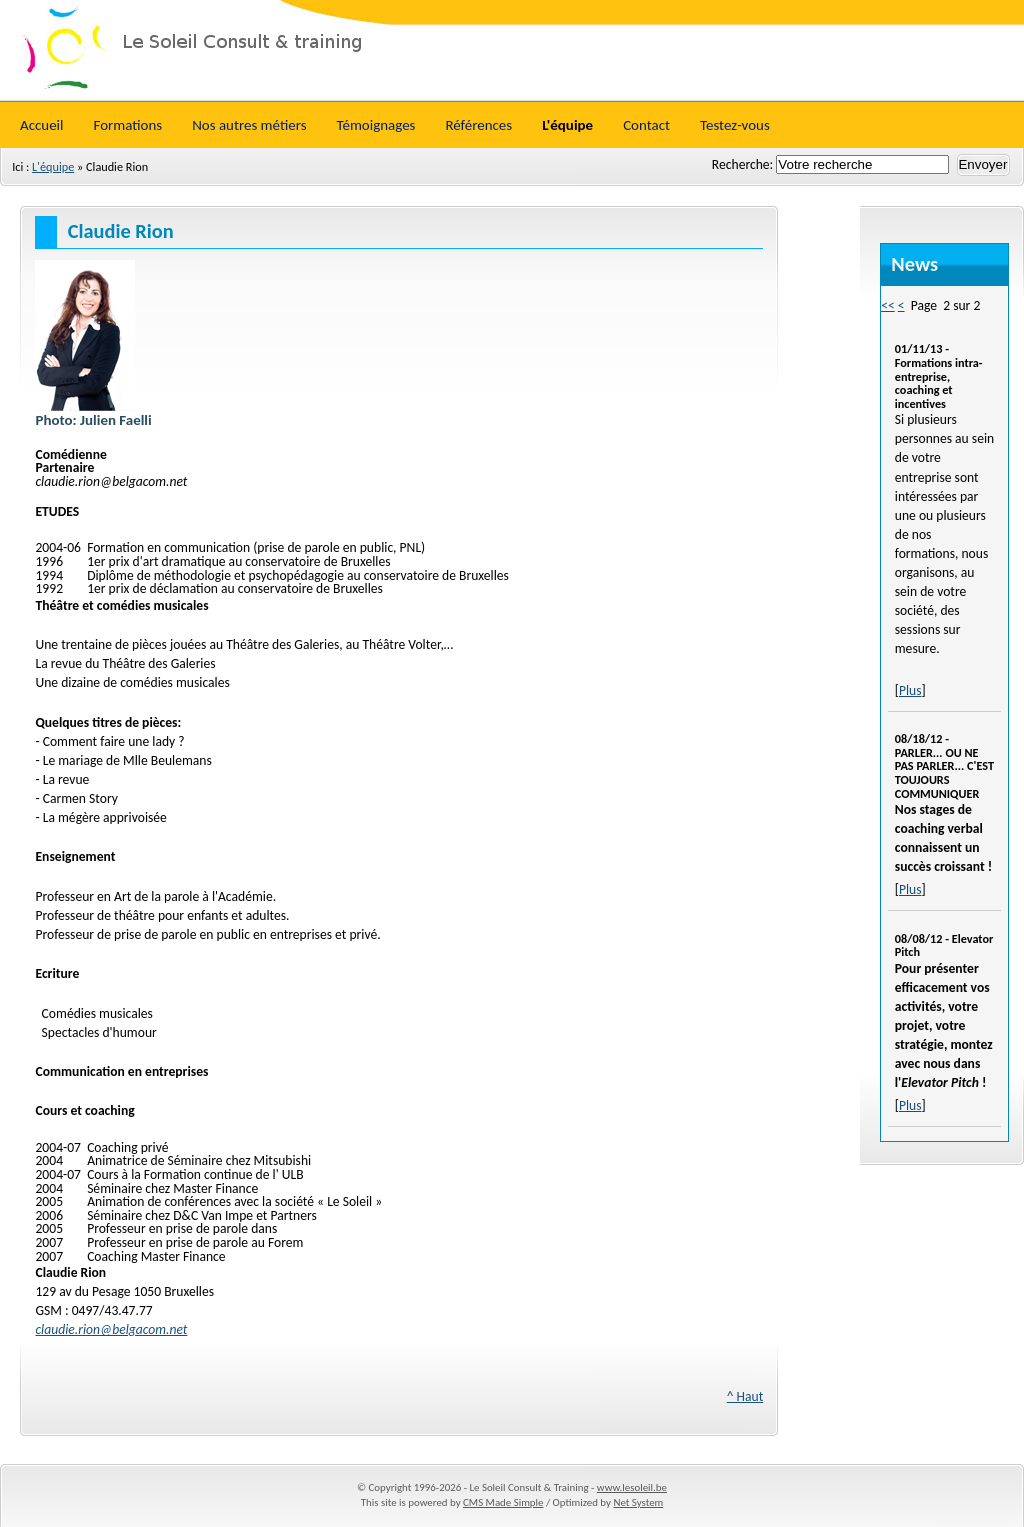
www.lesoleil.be (632, 1487)
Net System (638, 1502)
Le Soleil (512, 50)
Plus (910, 690)
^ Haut (745, 1396)
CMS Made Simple (503, 1502)
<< (888, 305)
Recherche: (744, 164)
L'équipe (53, 166)
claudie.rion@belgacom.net (111, 1329)
